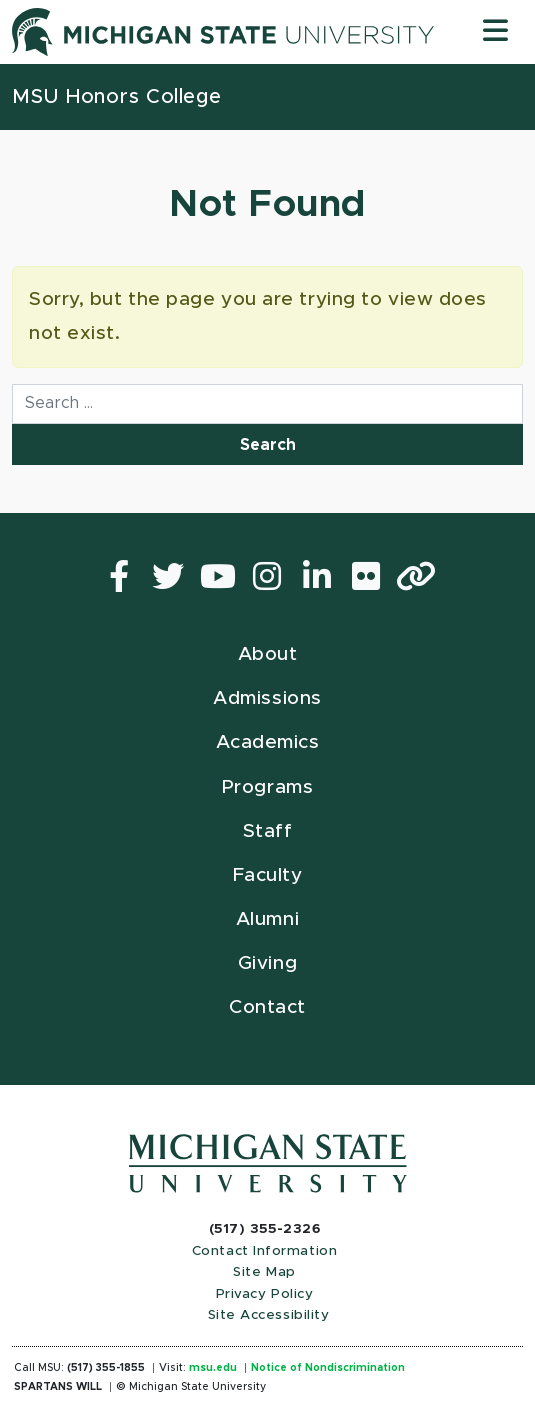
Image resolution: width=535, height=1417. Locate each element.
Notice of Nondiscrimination (328, 1368)
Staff (268, 831)
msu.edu (213, 1368)
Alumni (267, 919)
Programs (267, 787)
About (268, 654)
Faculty (268, 875)
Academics (268, 742)
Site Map (264, 1272)
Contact (267, 1007)
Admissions (267, 698)
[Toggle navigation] (495, 31)
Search (268, 445)
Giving (267, 963)
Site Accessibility (269, 1315)
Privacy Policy (265, 1294)
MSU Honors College (117, 97)
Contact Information (265, 1251)
